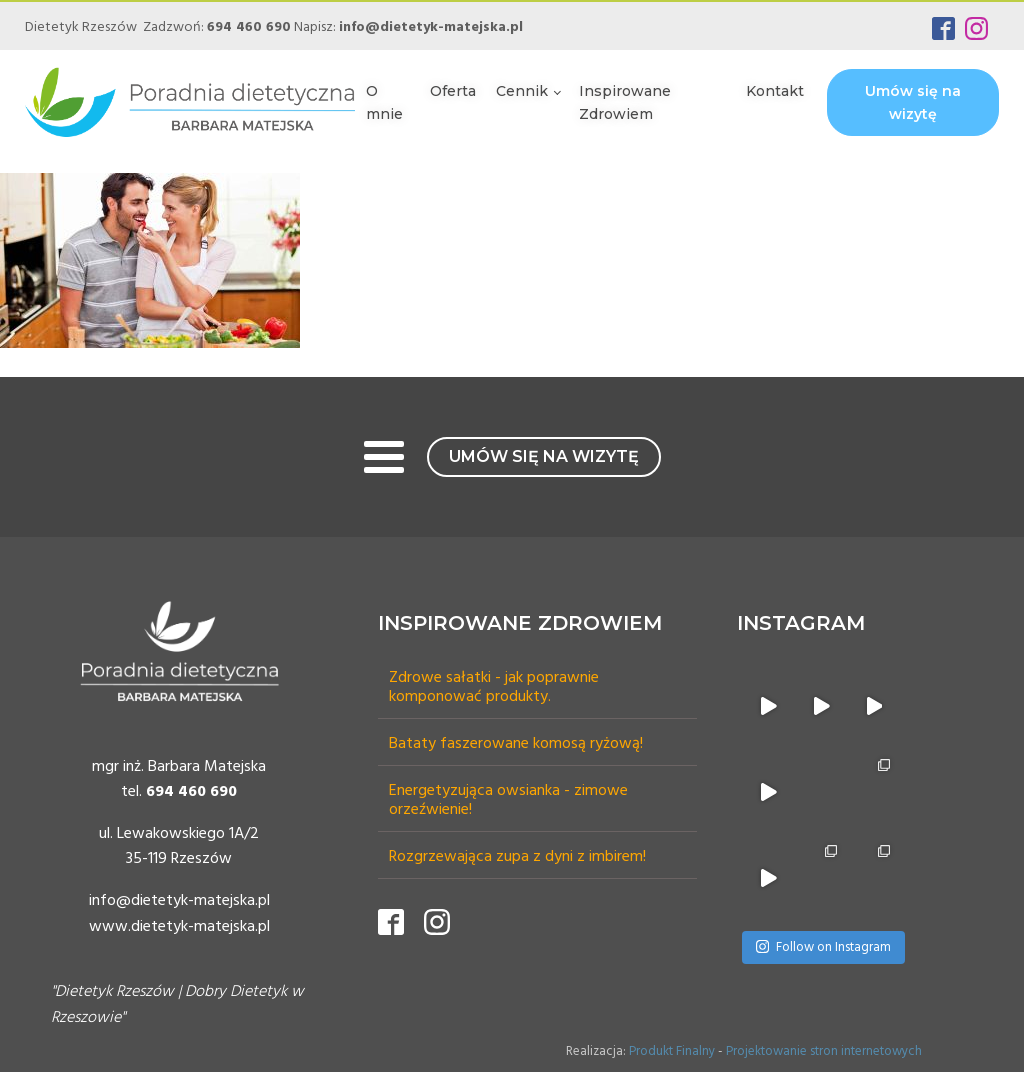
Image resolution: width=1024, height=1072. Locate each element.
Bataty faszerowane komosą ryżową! (516, 744)
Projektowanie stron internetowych (824, 1051)
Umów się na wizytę (913, 102)
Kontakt (775, 91)
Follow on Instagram (823, 947)
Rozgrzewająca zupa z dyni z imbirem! (517, 857)
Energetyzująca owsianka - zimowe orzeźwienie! (508, 801)
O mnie (384, 102)
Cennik (522, 91)
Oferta (453, 91)
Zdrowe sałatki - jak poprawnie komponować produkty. (494, 688)
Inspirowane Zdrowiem (625, 102)
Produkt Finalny (672, 1051)
